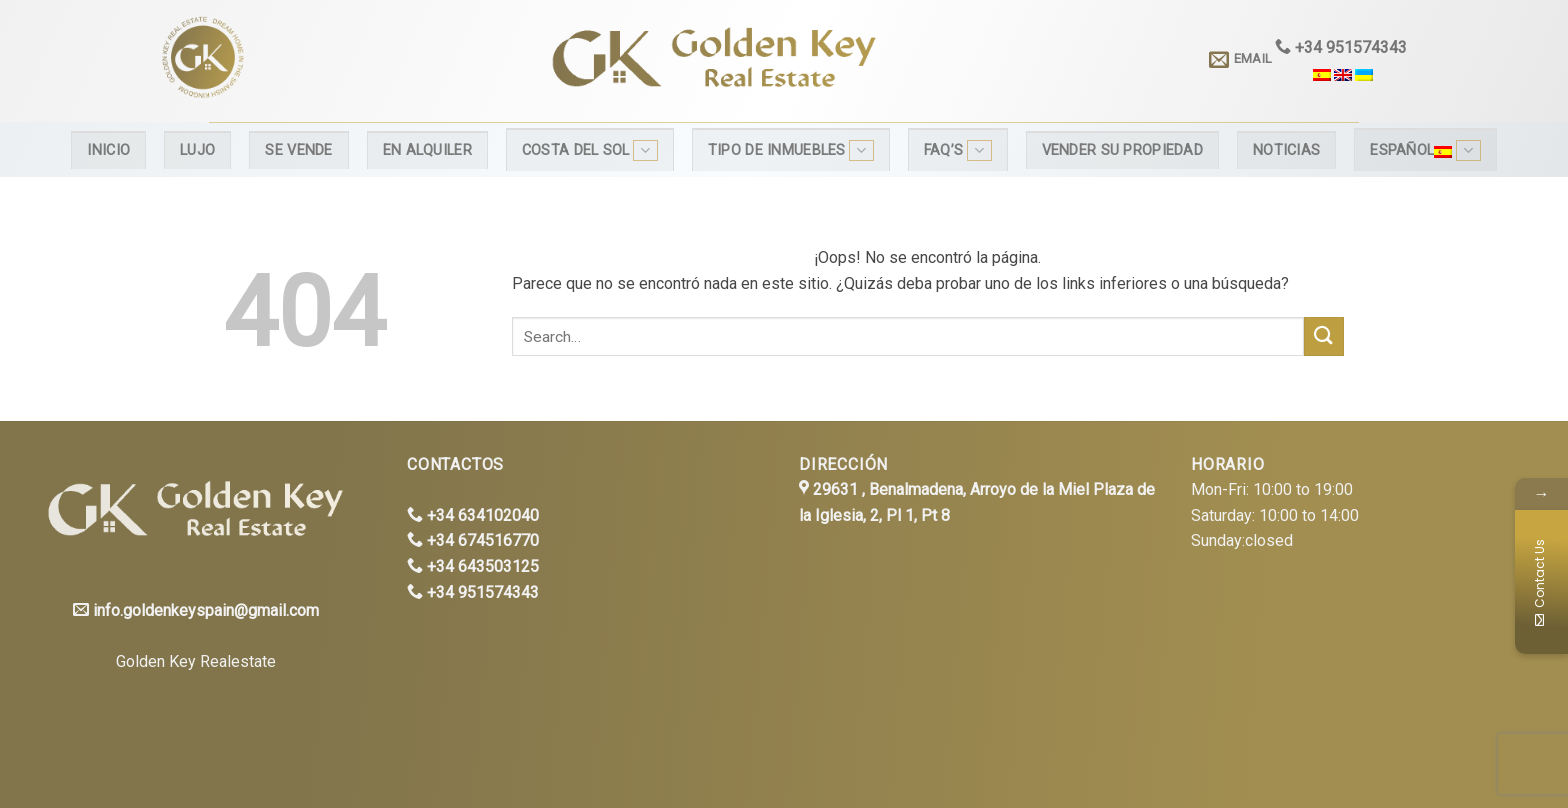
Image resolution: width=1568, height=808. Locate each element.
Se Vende (298, 150)
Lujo (197, 150)
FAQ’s (958, 150)
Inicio (108, 150)
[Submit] (1324, 336)
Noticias (1286, 150)
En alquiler (427, 150)
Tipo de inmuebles (791, 150)
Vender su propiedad (1122, 150)
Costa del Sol (590, 150)
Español (1425, 150)
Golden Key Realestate (196, 661)
